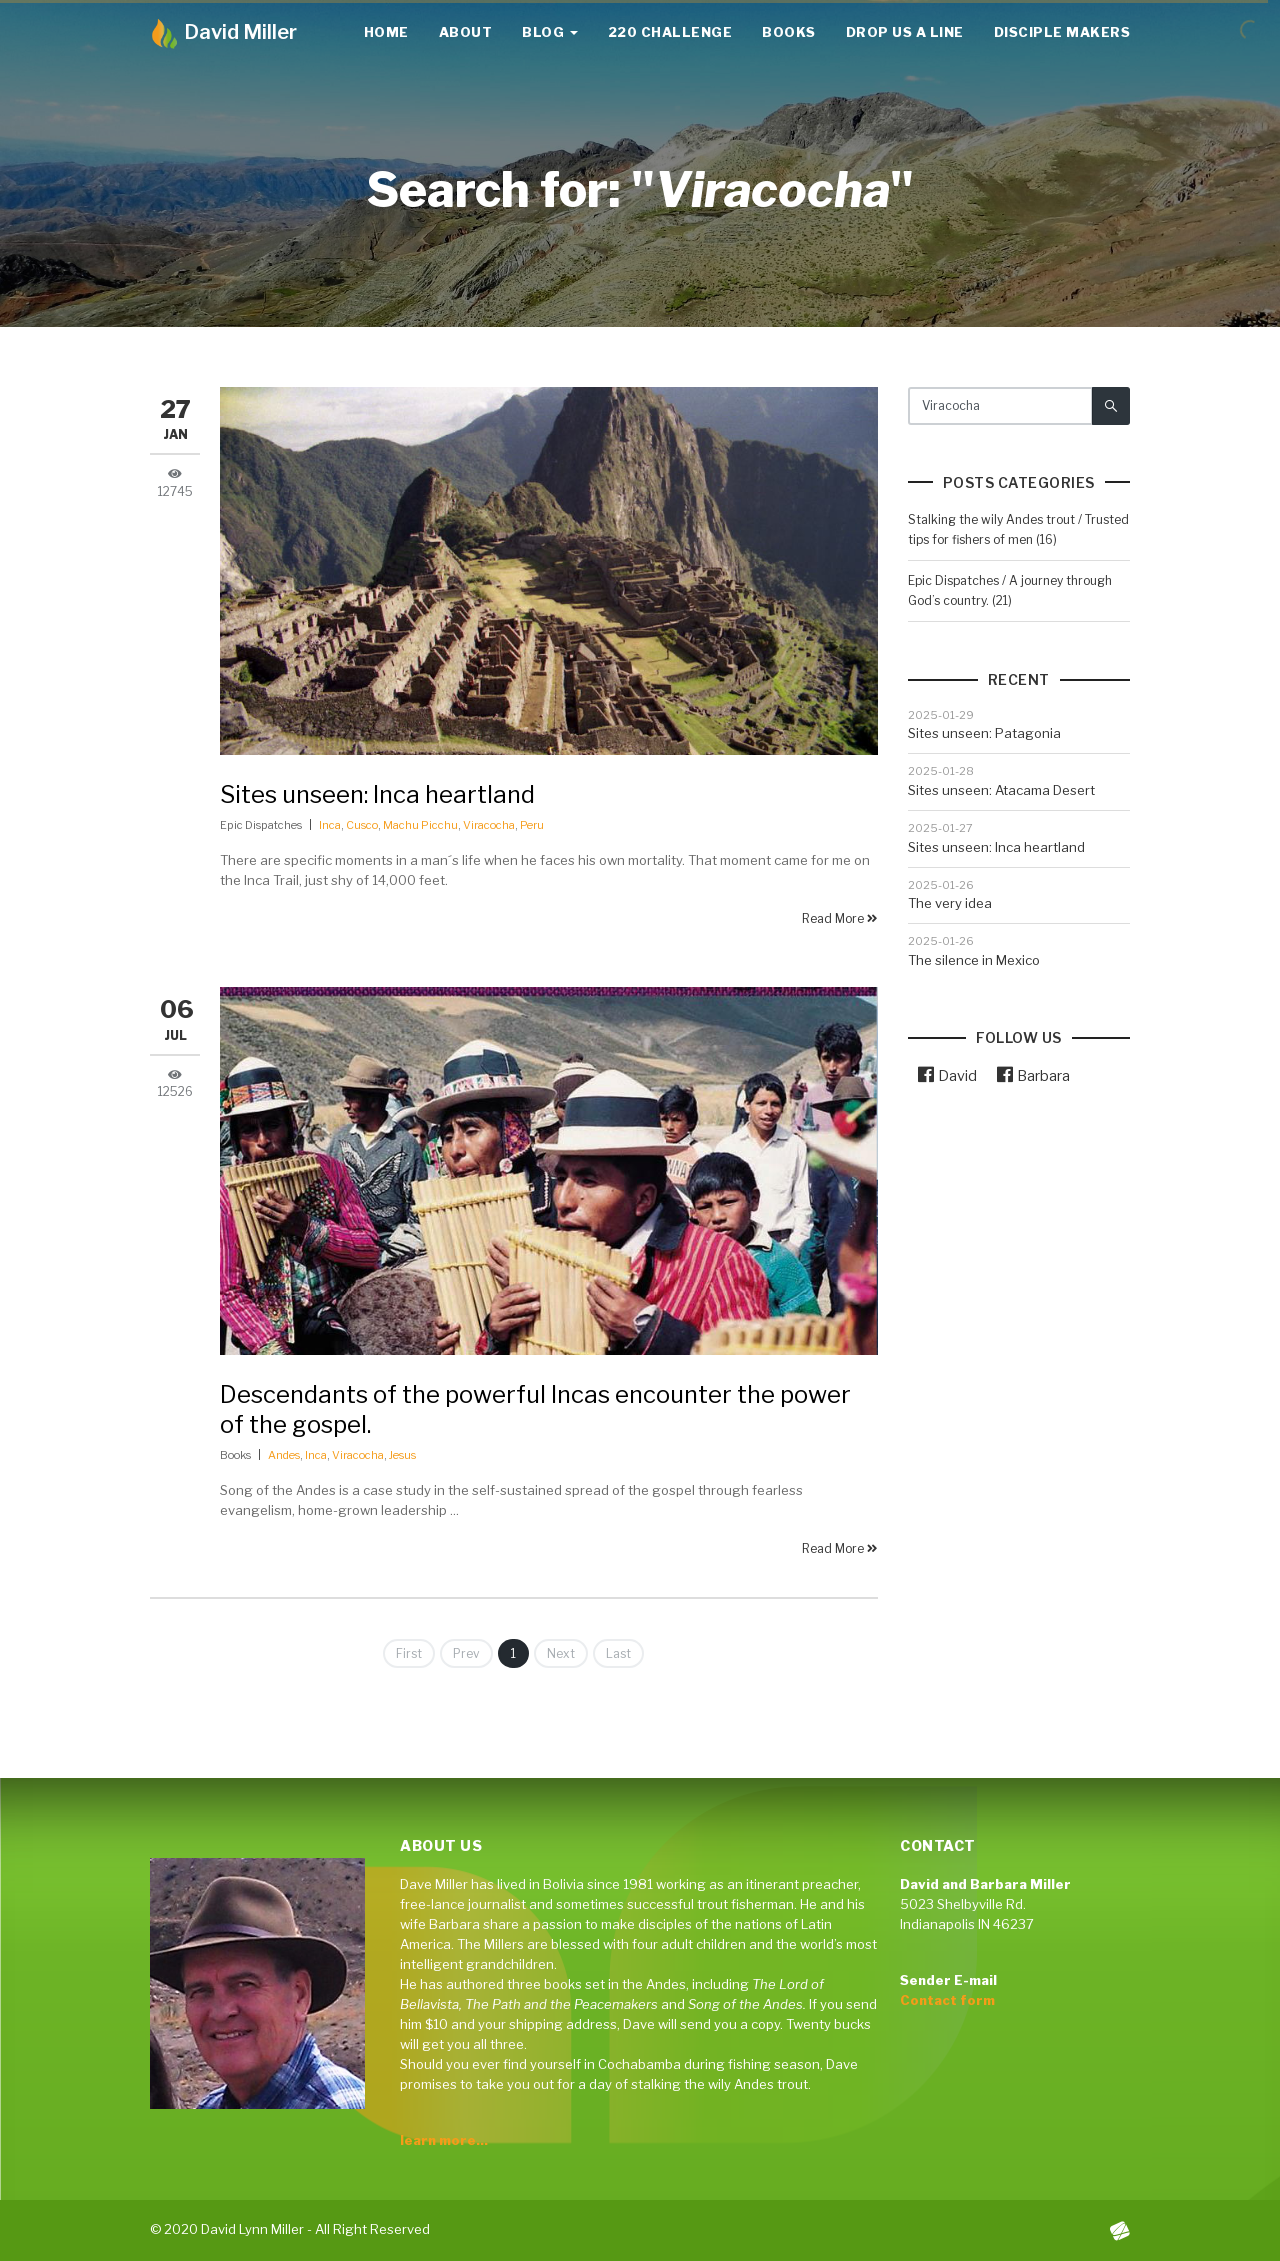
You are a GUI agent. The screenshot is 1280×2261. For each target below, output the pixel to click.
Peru (532, 825)
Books (789, 32)
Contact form (947, 2000)
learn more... (444, 2140)
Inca (330, 825)
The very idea (950, 903)
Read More (840, 918)
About (466, 32)
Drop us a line (905, 32)
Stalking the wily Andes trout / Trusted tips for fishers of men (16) (1018, 529)
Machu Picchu (420, 825)
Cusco (362, 825)
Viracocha (489, 825)
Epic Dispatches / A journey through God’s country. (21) (1010, 590)
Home (386, 32)
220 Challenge (670, 32)
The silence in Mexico (974, 960)
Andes (284, 1455)
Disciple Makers (1062, 32)
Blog (550, 32)
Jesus (402, 1455)
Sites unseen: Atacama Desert (1001, 790)
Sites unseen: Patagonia (984, 733)
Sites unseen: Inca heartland (377, 794)
